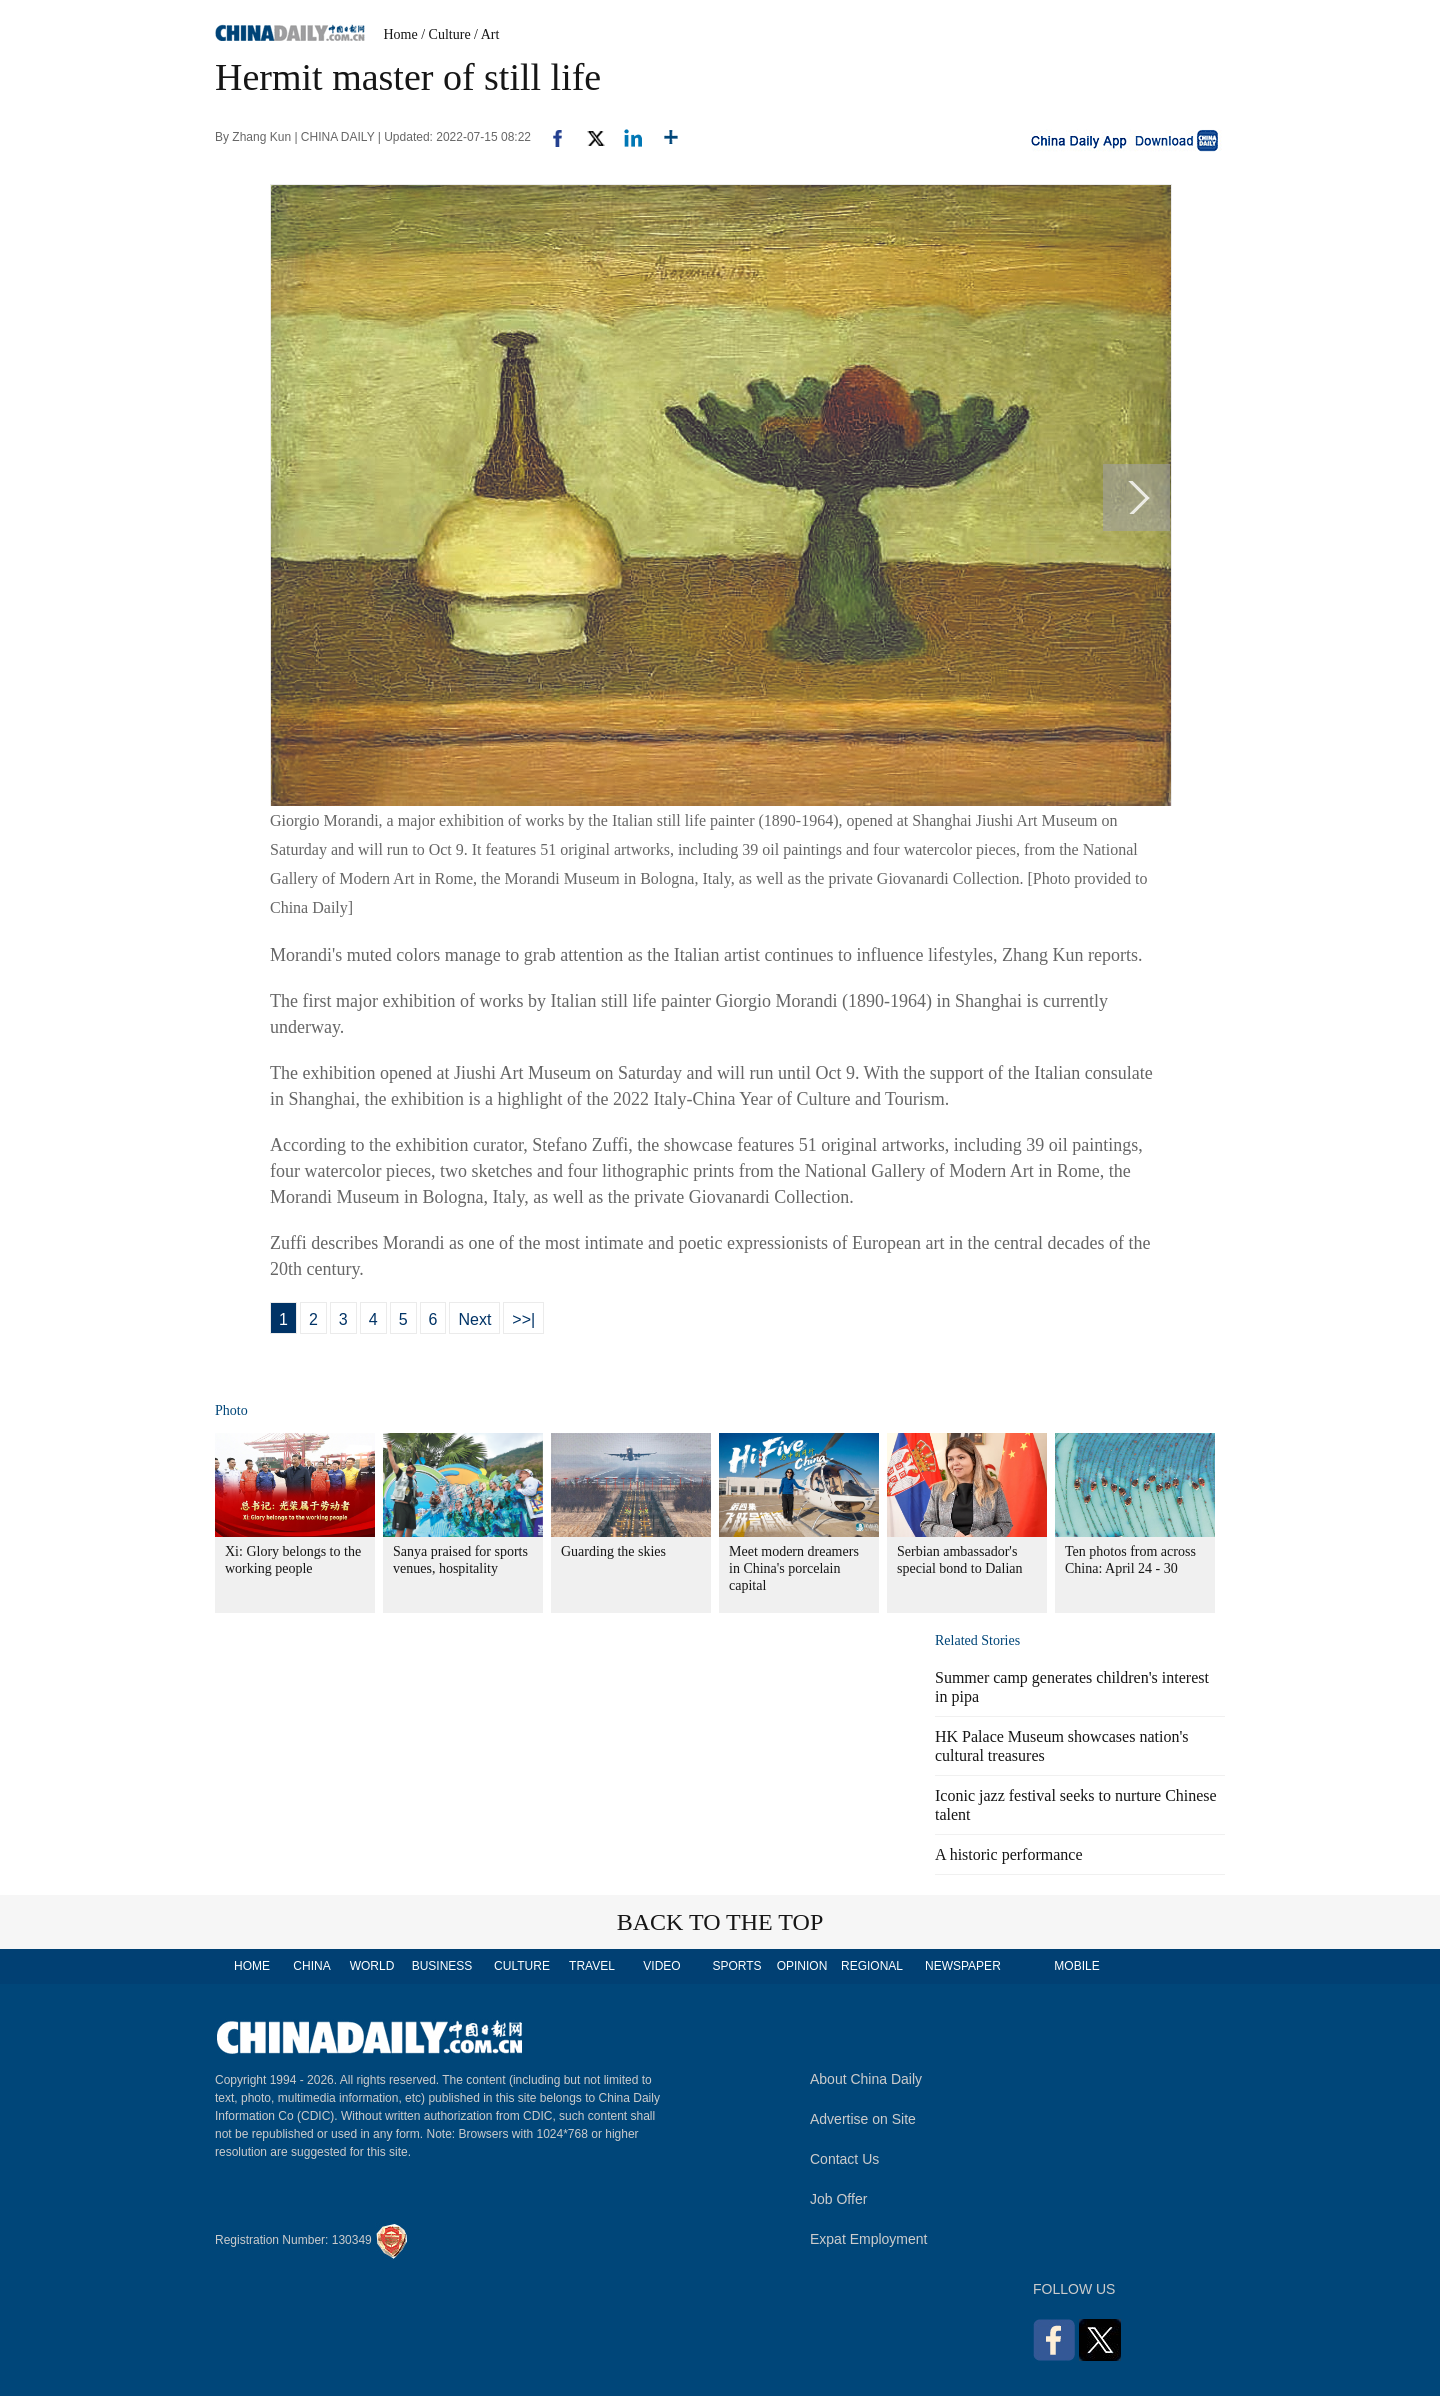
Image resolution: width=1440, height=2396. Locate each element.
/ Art (486, 34)
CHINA (311, 1966)
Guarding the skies (613, 1551)
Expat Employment (869, 2239)
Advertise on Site (863, 2119)
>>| (523, 1319)
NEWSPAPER (962, 1966)
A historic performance (1009, 1854)
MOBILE (1076, 1966)
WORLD (372, 1966)
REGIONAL (872, 1966)
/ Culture (445, 34)
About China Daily (866, 2079)
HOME (252, 1966)
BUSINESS (442, 1966)
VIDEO (661, 1966)
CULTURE (522, 1966)
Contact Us (844, 2159)
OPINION (802, 1966)
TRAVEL (592, 1966)
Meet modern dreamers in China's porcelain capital (794, 1568)
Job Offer (838, 2199)
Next (474, 1319)
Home (401, 34)
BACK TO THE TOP (720, 1922)
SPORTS (736, 1966)
